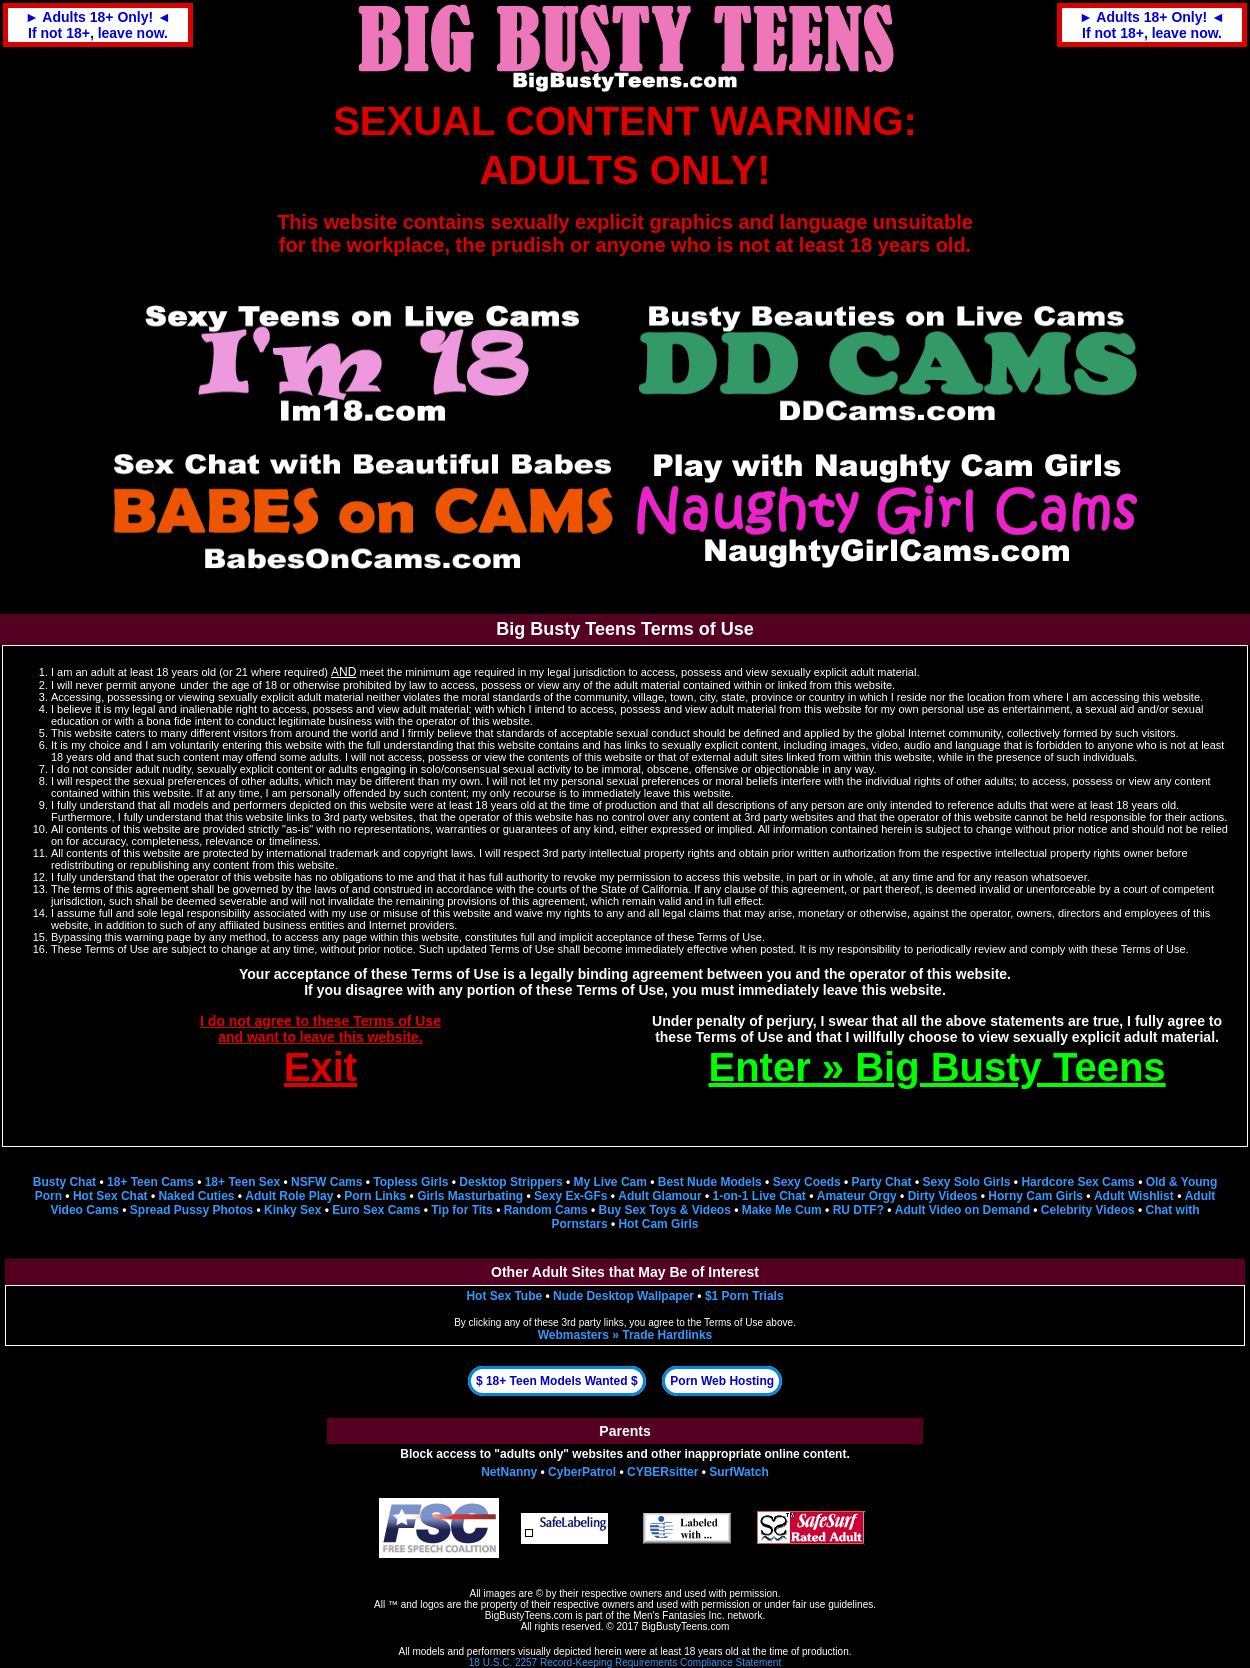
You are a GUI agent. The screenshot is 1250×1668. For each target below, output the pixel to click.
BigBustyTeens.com (529, 1615)
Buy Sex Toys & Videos (665, 1210)
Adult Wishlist (1134, 1196)
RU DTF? (858, 1210)
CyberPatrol (582, 1472)
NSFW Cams (326, 1182)
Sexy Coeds (807, 1182)
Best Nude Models (710, 1182)
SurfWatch (739, 1472)
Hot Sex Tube (504, 1296)
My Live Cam (610, 1182)
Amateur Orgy (857, 1196)
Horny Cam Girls (1035, 1196)
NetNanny (509, 1472)
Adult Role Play (289, 1196)
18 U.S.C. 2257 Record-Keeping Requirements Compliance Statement (625, 1662)
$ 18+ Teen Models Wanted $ (557, 1381)
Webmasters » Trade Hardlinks (625, 1335)
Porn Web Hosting (722, 1381)
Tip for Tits (462, 1210)
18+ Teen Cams (150, 1182)
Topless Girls (410, 1182)
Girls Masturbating (470, 1196)
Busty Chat (64, 1182)
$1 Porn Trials (744, 1296)
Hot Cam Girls (658, 1224)
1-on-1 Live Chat (759, 1196)
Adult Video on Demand (962, 1210)
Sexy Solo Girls (966, 1182)
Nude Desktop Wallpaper (623, 1296)
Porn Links (375, 1196)
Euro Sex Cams (376, 1210)
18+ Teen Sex (243, 1182)
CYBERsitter (662, 1472)
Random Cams (546, 1210)
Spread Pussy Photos (191, 1210)
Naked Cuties (196, 1196)
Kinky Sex (292, 1210)
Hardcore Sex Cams (1077, 1182)
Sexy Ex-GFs (570, 1196)
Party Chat (882, 1182)
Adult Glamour (659, 1196)
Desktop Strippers (510, 1182)
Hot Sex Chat (110, 1196)
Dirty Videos (943, 1196)
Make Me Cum (782, 1210)
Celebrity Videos (1088, 1210)
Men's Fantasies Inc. (678, 1615)
